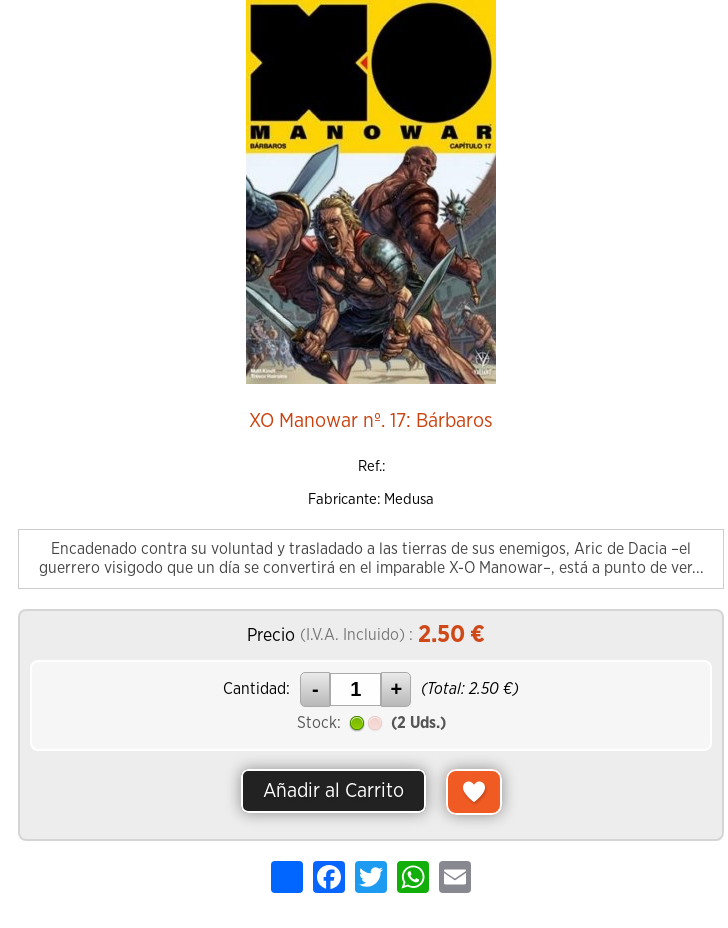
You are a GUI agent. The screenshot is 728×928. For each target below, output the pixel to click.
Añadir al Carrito (333, 791)
